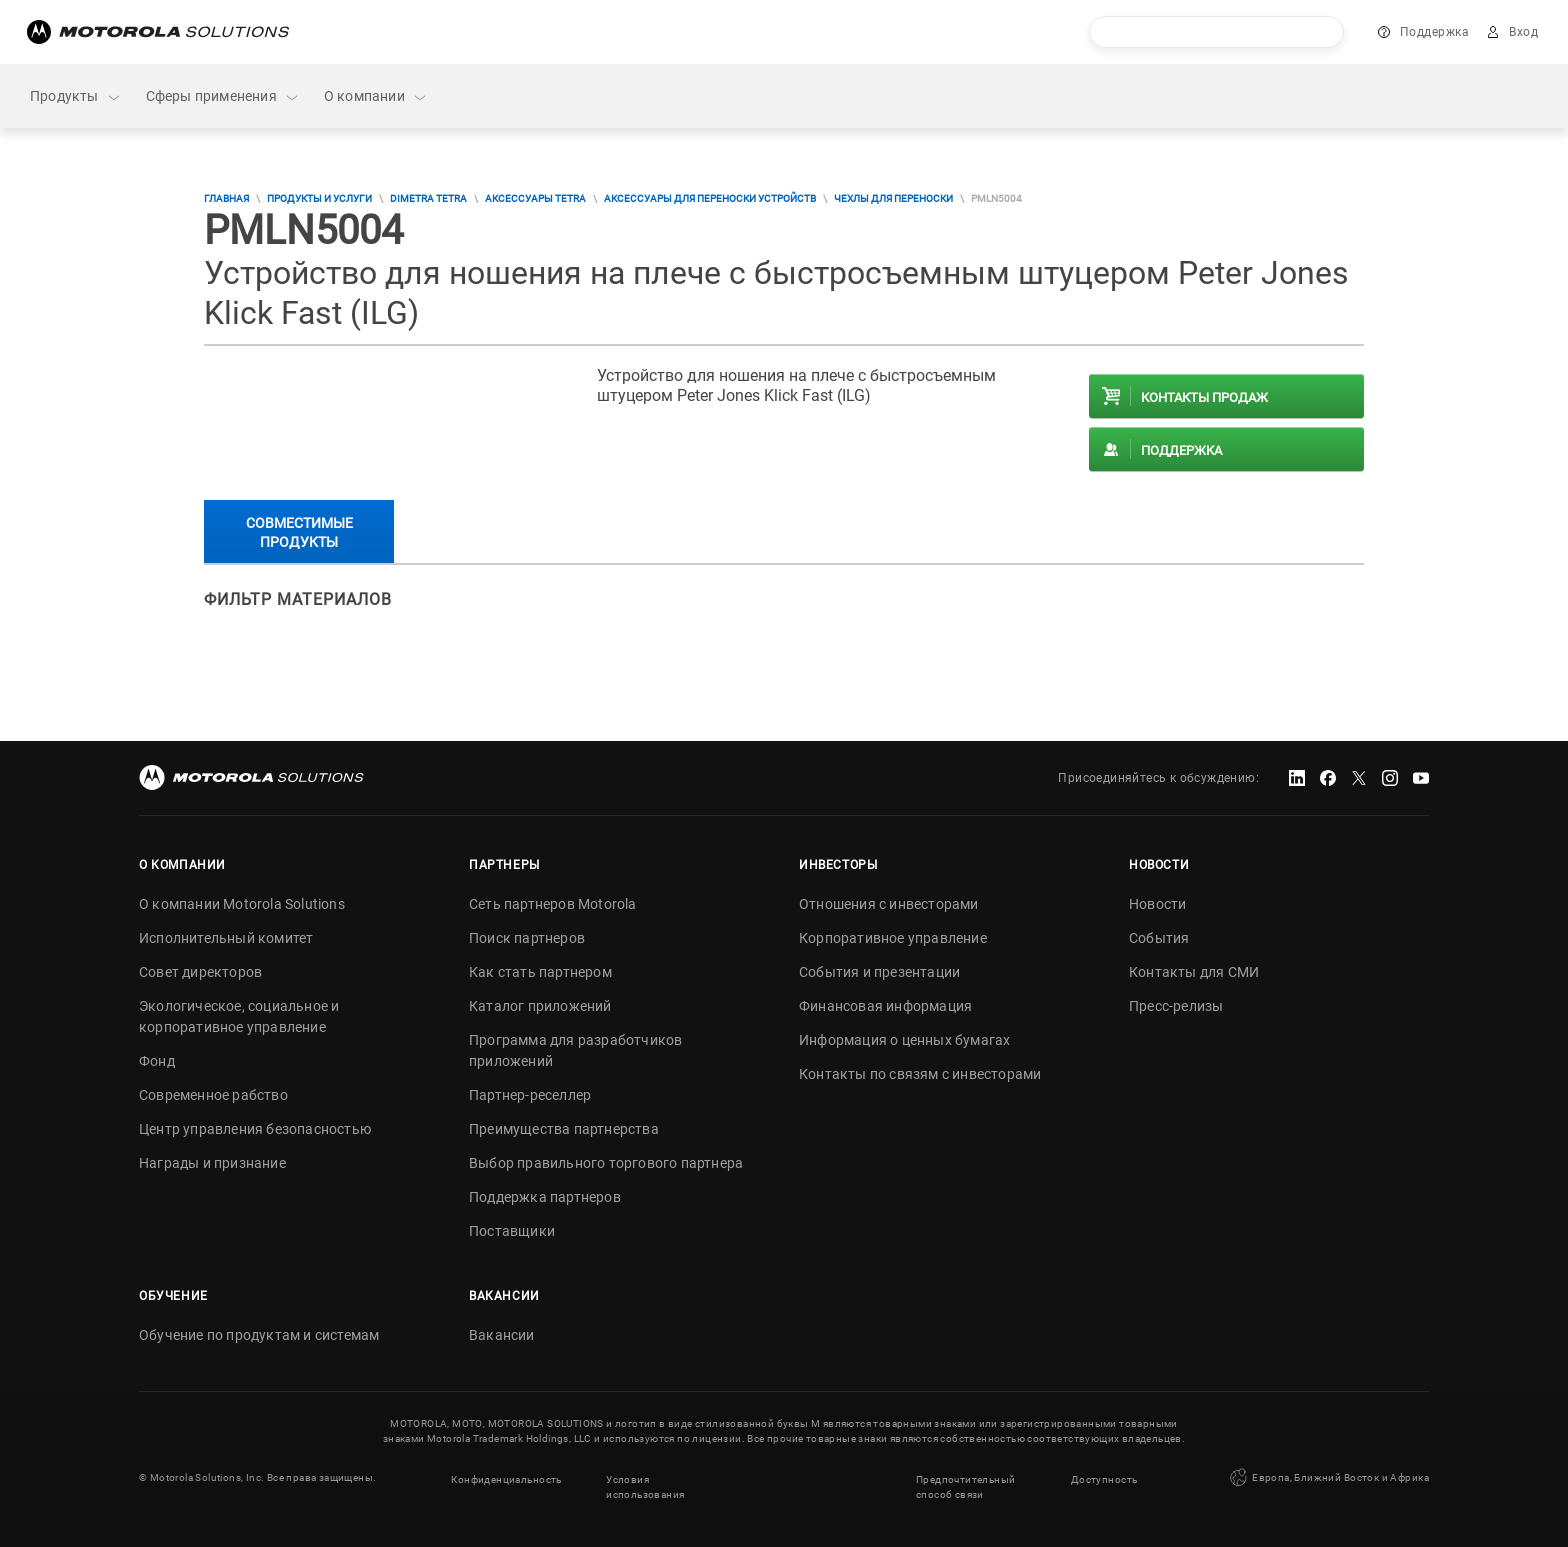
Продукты (76, 96)
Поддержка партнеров (545, 1197)
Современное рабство (213, 1095)
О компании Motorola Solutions (242, 904)
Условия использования (645, 1485)
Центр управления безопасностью (255, 1129)
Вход (1523, 32)
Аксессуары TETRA (535, 198)
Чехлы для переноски (893, 198)
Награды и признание (212, 1163)
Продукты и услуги (319, 198)
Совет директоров (200, 972)
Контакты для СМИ (1194, 972)
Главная (226, 198)
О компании (376, 96)
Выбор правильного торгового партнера (606, 1163)
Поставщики (512, 1231)
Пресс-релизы (1176, 1006)
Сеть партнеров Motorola (553, 904)
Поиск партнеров (527, 938)
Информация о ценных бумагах (904, 1040)
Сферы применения (223, 96)
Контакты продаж (1204, 397)
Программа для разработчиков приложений (575, 1050)
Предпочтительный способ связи (965, 1485)
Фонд (157, 1061)
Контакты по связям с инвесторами (920, 1074)
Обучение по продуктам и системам (259, 1335)
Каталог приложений (540, 1006)
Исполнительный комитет (226, 938)
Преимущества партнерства (564, 1129)
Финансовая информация (885, 1006)
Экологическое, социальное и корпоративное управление (239, 1016)
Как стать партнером (540, 972)
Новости (1157, 904)
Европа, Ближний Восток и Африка (1327, 1477)
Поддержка (1435, 32)
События (1159, 938)
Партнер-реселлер (530, 1095)
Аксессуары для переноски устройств (710, 198)
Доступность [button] (1104, 1477)
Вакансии (502, 1335)
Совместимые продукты (299, 532)
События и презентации (879, 972)
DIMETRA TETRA (428, 198)
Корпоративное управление (893, 938)
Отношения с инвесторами (889, 904)
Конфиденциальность (506, 1477)
